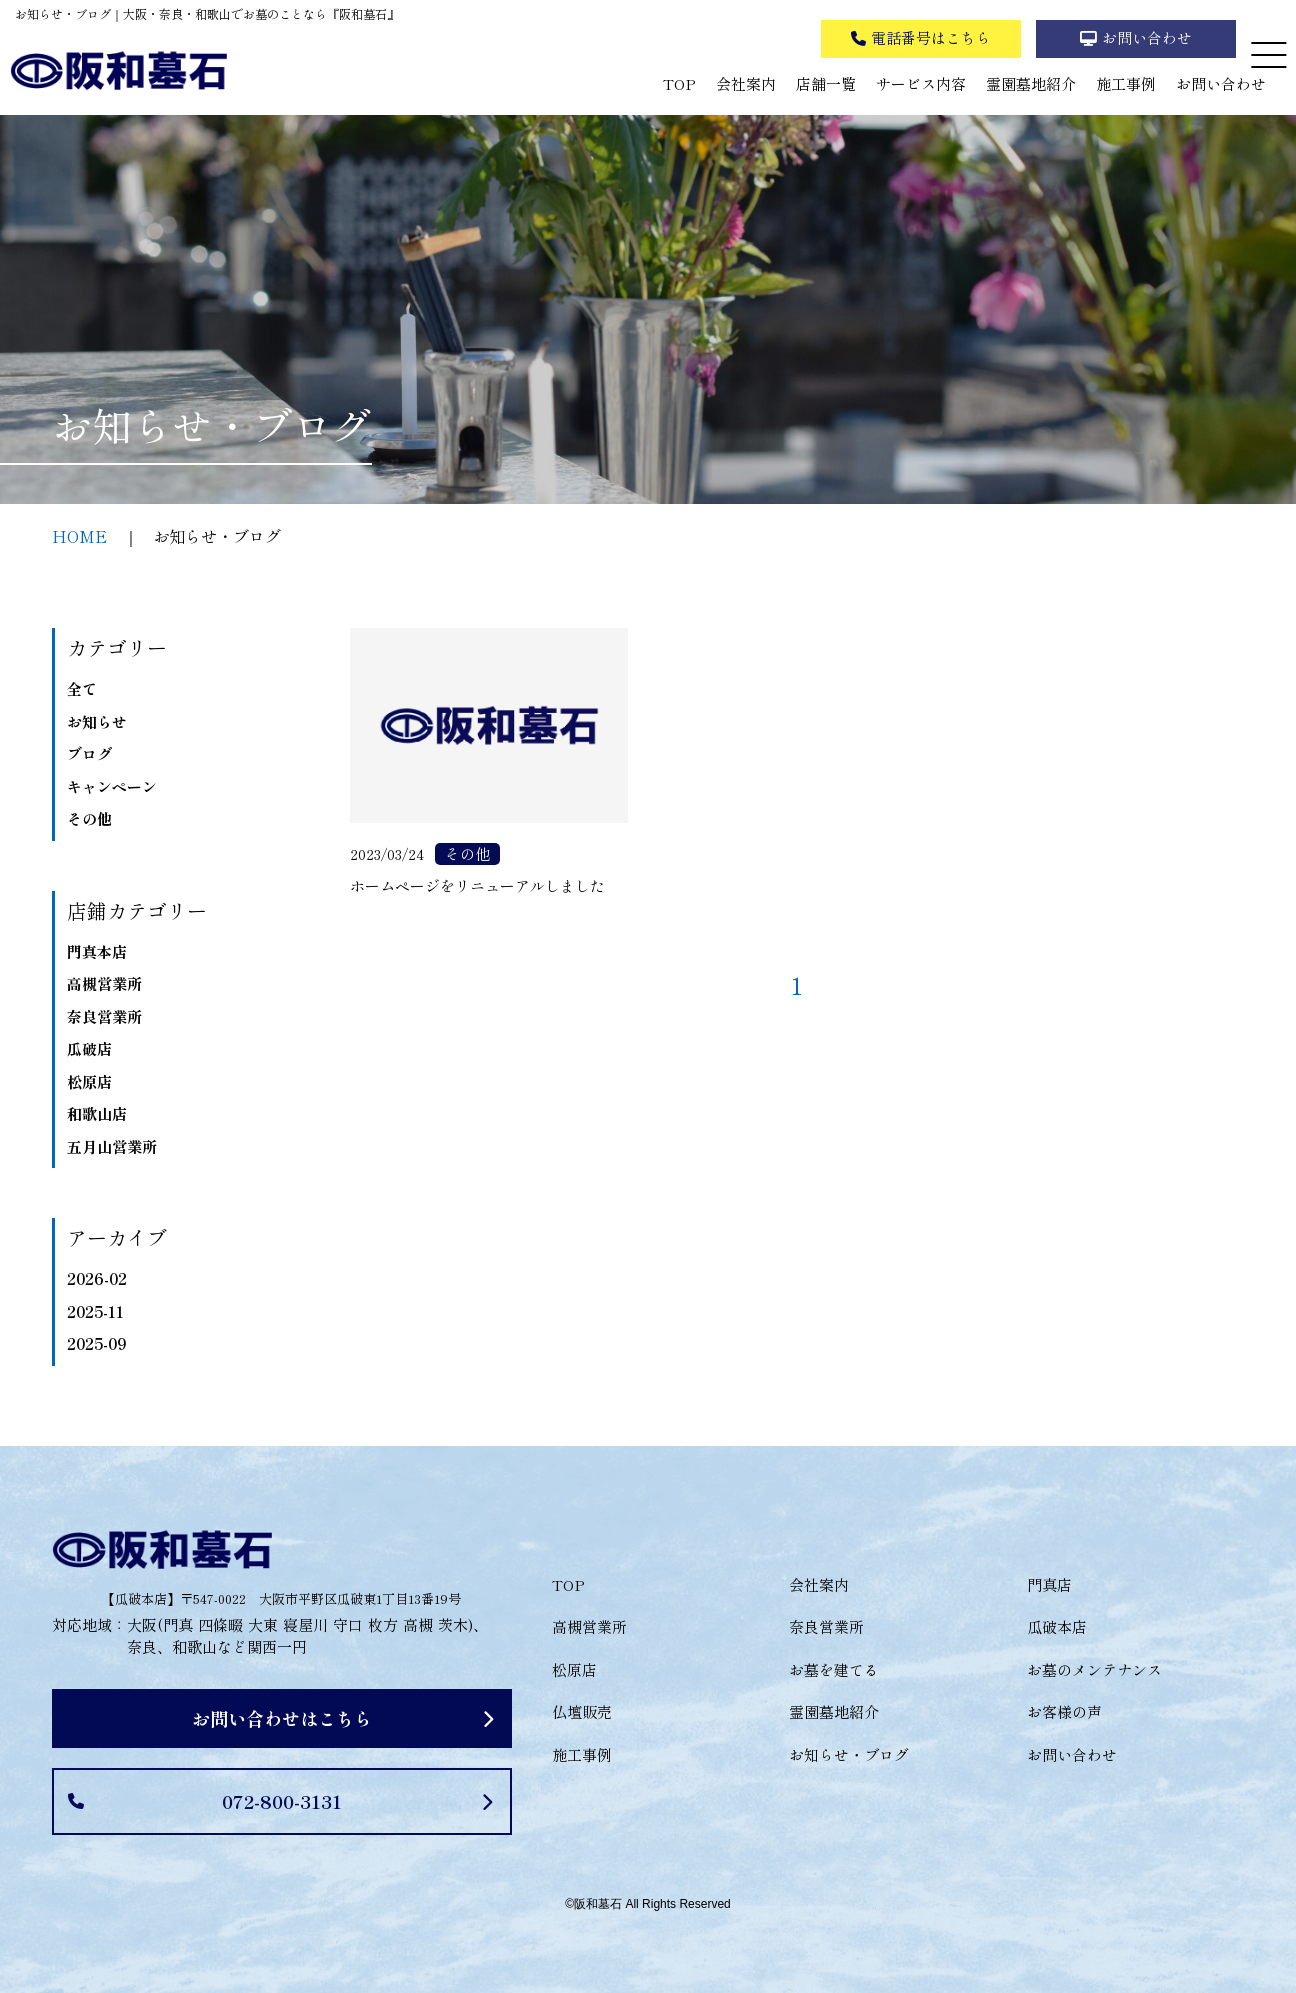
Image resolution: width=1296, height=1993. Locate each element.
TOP (679, 83)
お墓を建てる (834, 1669)
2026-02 (97, 1278)
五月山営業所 (112, 1146)
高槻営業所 (104, 983)
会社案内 (746, 83)
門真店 (1049, 1584)
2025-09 (96, 1343)
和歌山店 (97, 1113)
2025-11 (95, 1311)
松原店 (89, 1081)
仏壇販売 (582, 1711)
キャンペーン (112, 786)
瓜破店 (89, 1048)
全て (82, 688)
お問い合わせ (1221, 83)
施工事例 (1126, 83)
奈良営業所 (104, 1016)
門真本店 (97, 951)
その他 (89, 818)
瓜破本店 (1057, 1626)
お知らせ (97, 721)
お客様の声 (1064, 1711)
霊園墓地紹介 (1031, 83)
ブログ (89, 753)
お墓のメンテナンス (1094, 1669)
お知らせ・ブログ (849, 1754)
